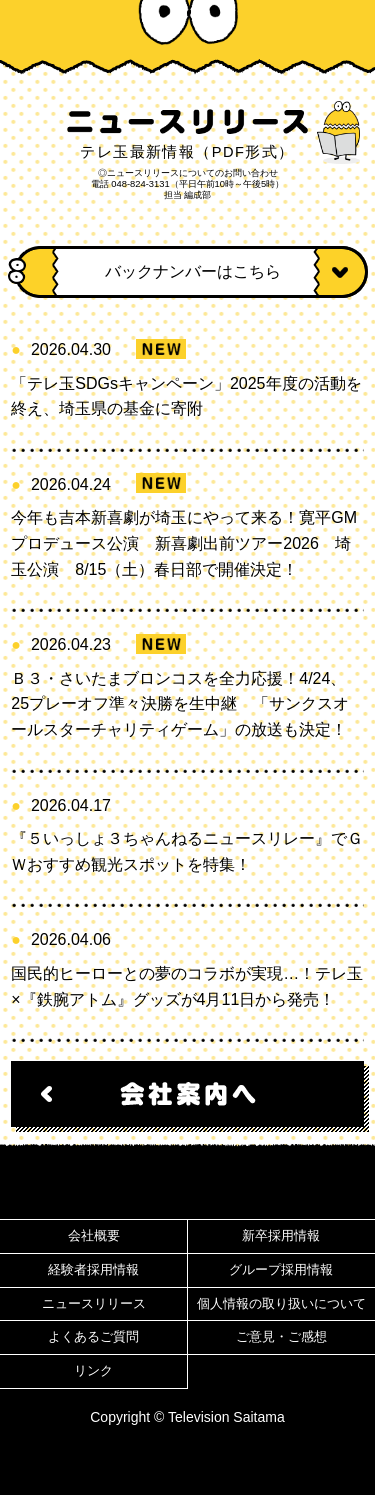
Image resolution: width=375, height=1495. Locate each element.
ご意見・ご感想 (281, 1337)
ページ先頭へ (187, 1184)
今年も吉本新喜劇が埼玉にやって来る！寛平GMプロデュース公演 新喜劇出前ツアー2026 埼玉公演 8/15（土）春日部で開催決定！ (184, 543)
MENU (339, 30)
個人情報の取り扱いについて (281, 1304)
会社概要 (94, 1236)
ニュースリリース (94, 1304)
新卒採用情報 (281, 1236)
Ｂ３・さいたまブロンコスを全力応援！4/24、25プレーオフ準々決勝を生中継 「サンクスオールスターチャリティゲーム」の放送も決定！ (180, 704)
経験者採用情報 (93, 1270)
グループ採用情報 (281, 1270)
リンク (93, 1371)
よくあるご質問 (93, 1337)
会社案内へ (187, 1094)
